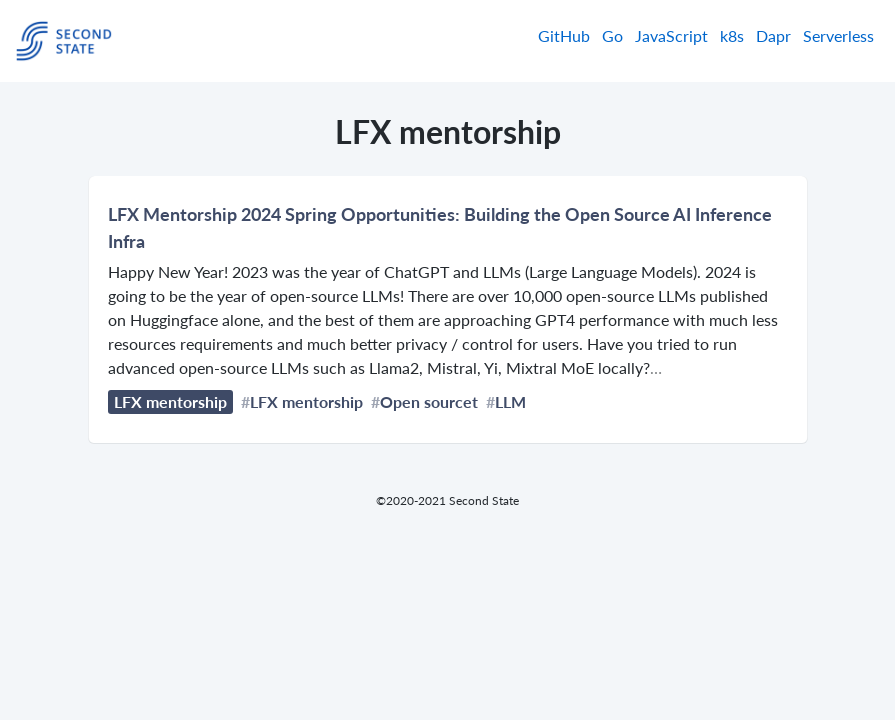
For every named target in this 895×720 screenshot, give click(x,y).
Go (612, 35)
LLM (510, 401)
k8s (732, 35)
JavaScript (671, 35)
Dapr (773, 35)
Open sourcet (429, 401)
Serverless (838, 35)
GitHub (564, 35)
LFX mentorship (170, 401)
